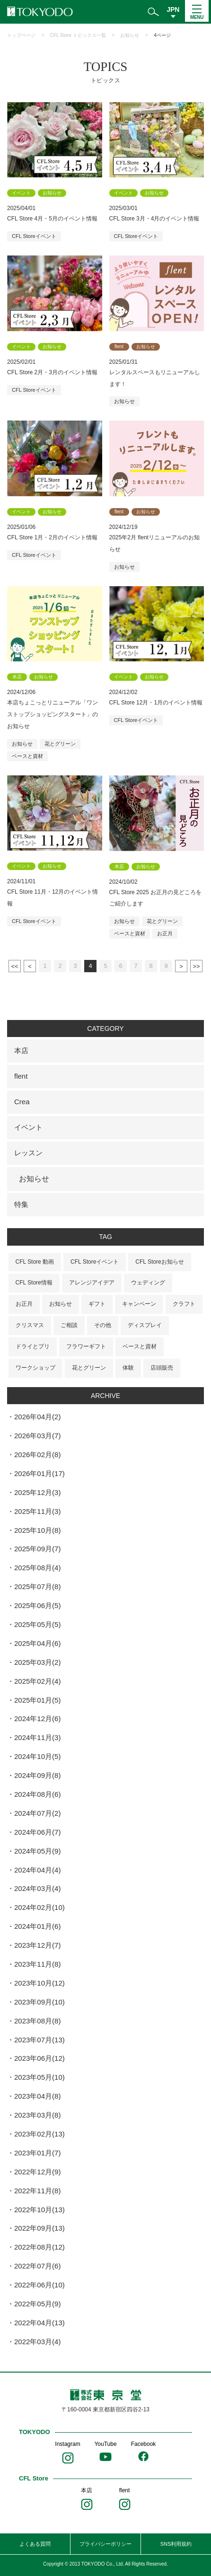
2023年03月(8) (37, 2115)
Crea (22, 1102)
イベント (28, 1127)
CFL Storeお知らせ (159, 1261)
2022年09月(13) (39, 2228)
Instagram (67, 2444)
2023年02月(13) (39, 2134)
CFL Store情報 (34, 1282)
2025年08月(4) (37, 1568)
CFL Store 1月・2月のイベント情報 (52, 537)
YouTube (105, 2444)
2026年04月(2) (37, 1417)
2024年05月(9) (37, 1851)
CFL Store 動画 (35, 1261)
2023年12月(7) (37, 1945)
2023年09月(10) (39, 2002)
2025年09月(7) (37, 1549)
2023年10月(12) (39, 1983)
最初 (15, 966)
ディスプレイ (145, 1325)
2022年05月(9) (37, 2304)
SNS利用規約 (176, 2544)
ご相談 (69, 1325)
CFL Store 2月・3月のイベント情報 (52, 372)
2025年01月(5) (37, 1700)
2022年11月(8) (37, 2191)
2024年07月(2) (37, 1813)
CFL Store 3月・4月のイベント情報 (154, 218)
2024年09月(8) (37, 1775)
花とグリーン (60, 744)
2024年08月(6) (37, 1794)
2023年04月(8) (37, 2096)
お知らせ (129, 35)
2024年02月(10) (39, 1907)
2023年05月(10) (39, 2077)
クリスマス (30, 1325)
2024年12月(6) (37, 1718)
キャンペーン (139, 1304)
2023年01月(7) (37, 2153)
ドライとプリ (33, 1346)
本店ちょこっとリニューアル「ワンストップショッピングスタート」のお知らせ (52, 714)
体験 (128, 1367)
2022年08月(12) (39, 2247)
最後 (196, 966)
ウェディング (148, 1282)
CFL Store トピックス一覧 (78, 35)
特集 (21, 1204)
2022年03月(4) (37, 2342)
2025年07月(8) (37, 1587)
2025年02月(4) (37, 1681)
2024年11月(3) (37, 1737)
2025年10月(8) (37, 1530)
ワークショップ (35, 1367)
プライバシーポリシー (105, 2544)
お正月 (165, 933)
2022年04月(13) (39, 2323)
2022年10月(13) (39, 2210)
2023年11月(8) (37, 1964)
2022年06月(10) (39, 2285)
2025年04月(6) (37, 1643)
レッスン (28, 1153)
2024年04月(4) (37, 1870)
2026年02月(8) (37, 1455)
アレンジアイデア (91, 1282)
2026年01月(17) (39, 1473)
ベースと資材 (27, 756)
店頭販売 (161, 1367)
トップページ (21, 35)
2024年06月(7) (37, 1832)
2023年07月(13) (39, 2040)
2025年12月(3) (37, 1492)
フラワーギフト (86, 1346)
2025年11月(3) (37, 1511)
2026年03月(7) (37, 1436)
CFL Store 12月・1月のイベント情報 (156, 702)
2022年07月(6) (37, 2266)
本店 (21, 1050)
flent (20, 1076)
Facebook (143, 2444)
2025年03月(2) (37, 1662)
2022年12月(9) (37, 2172)
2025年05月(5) (37, 1624)
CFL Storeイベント (34, 236)
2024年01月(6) (37, 1926)
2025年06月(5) (37, 1605)
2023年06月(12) (39, 2058)
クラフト (184, 1304)
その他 (102, 1325)
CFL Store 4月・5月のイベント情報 (52, 218)
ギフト (97, 1304)
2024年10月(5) (37, 1756)
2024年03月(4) (37, 1888)
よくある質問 (35, 2544)
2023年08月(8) (37, 2021)
